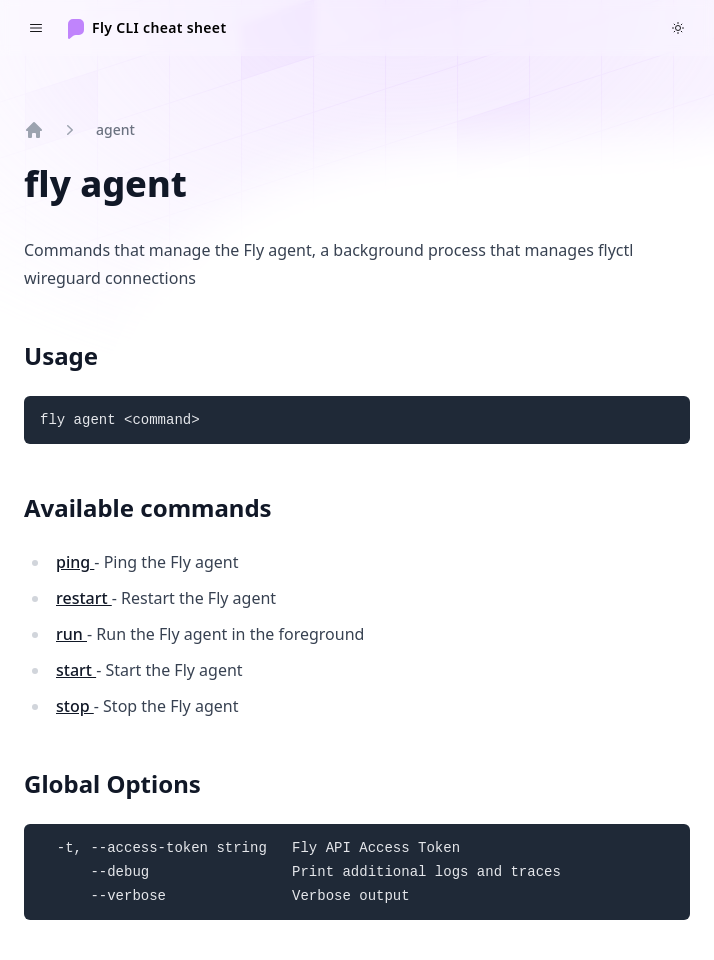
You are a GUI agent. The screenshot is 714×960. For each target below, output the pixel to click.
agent (115, 129)
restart (84, 598)
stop (75, 706)
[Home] (147, 28)
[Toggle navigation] (36, 28)
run (71, 634)
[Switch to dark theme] (678, 28)
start (76, 670)
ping (75, 562)
